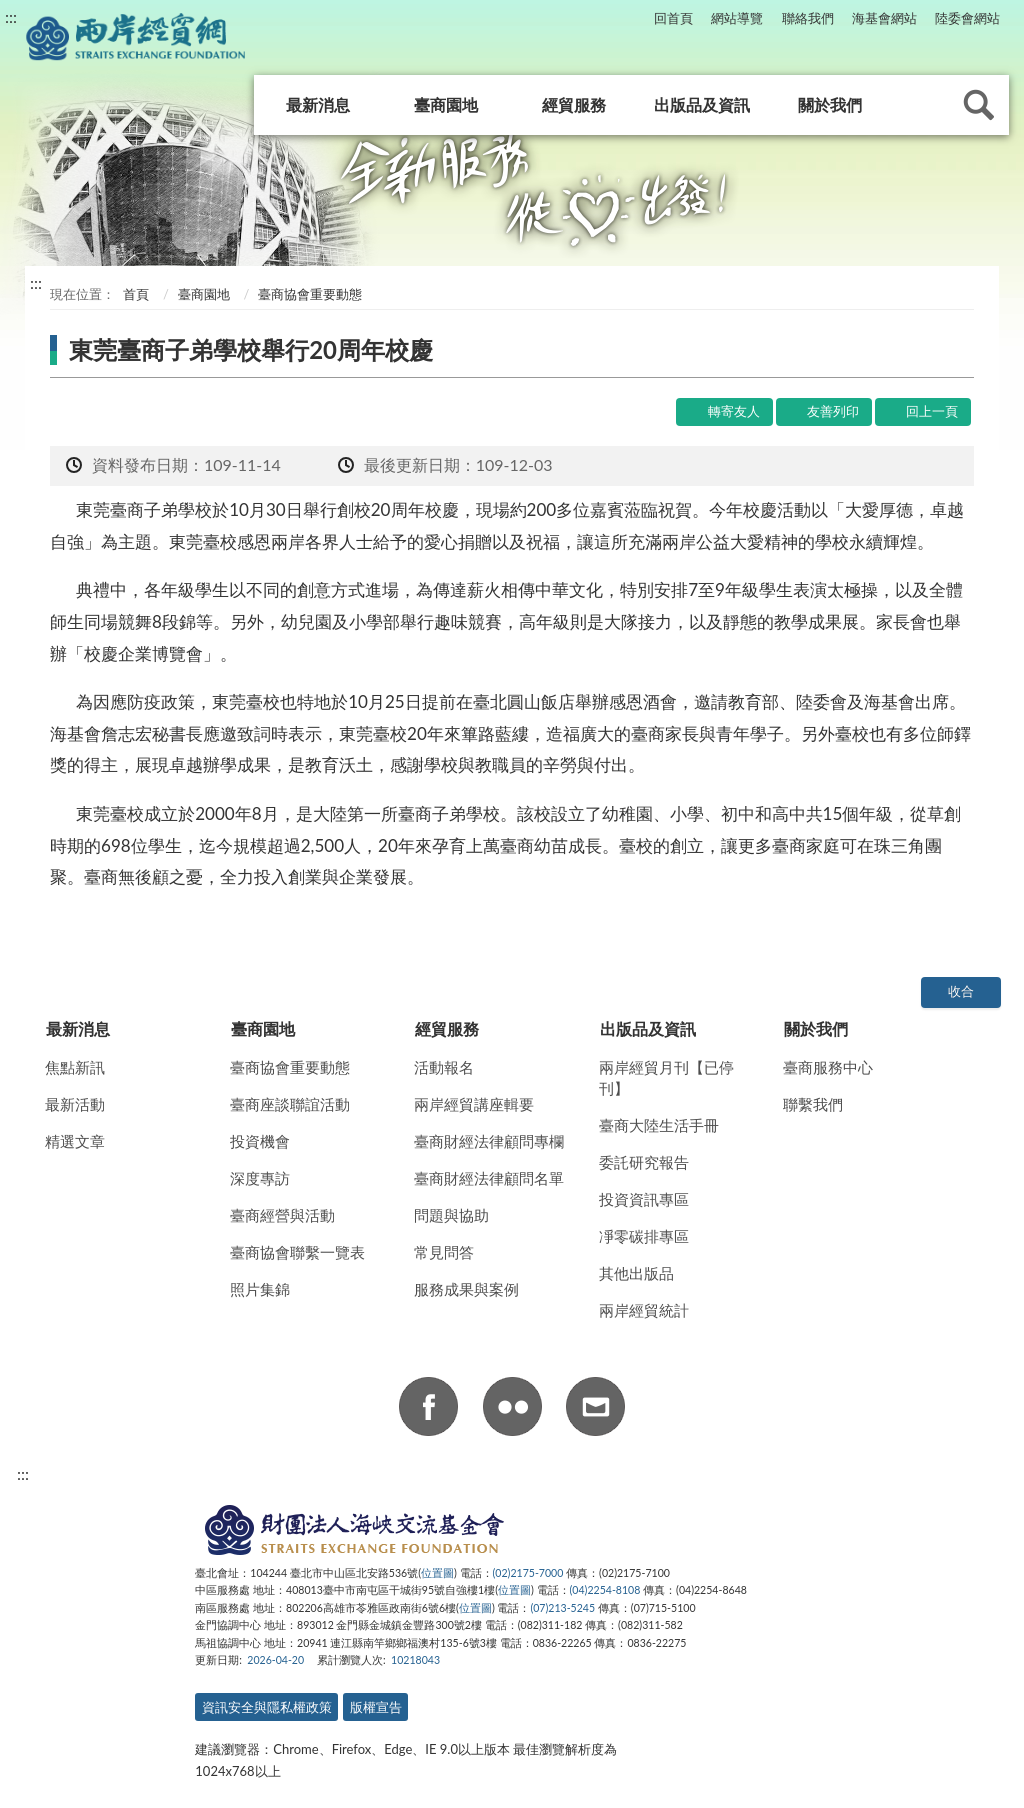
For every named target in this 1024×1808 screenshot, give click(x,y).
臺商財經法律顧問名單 (489, 1178)
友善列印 (833, 411)
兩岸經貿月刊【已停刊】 (666, 1077)
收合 (961, 991)
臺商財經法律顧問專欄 (489, 1141)
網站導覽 (737, 18)
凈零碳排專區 (644, 1236)
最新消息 (318, 104)
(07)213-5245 (562, 1608)
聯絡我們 (808, 18)
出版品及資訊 (702, 104)
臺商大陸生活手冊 (659, 1125)
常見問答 (444, 1252)
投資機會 (260, 1141)
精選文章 (75, 1141)
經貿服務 (574, 104)
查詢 (979, 105)
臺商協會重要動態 (290, 1067)
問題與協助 (451, 1215)
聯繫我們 (813, 1104)
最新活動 (75, 1104)
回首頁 (673, 18)
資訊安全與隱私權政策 (267, 1707)
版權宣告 (376, 1707)
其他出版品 (636, 1273)
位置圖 (437, 1573)
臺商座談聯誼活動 (290, 1104)
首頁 (134, 294)
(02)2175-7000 (528, 1573)
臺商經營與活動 (282, 1215)
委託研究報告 (644, 1162)
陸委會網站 (967, 18)
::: (11, 16)
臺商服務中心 (828, 1067)
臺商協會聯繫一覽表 (297, 1252)
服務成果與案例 (466, 1289)
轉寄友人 (734, 411)
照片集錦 (260, 1289)
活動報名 (444, 1067)
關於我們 (830, 104)
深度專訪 (260, 1178)
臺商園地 (446, 104)
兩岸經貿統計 (644, 1310)
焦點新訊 (75, 1067)
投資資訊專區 (644, 1199)
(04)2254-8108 (605, 1590)
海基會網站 (884, 18)
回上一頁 (932, 411)
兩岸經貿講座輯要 (474, 1104)
